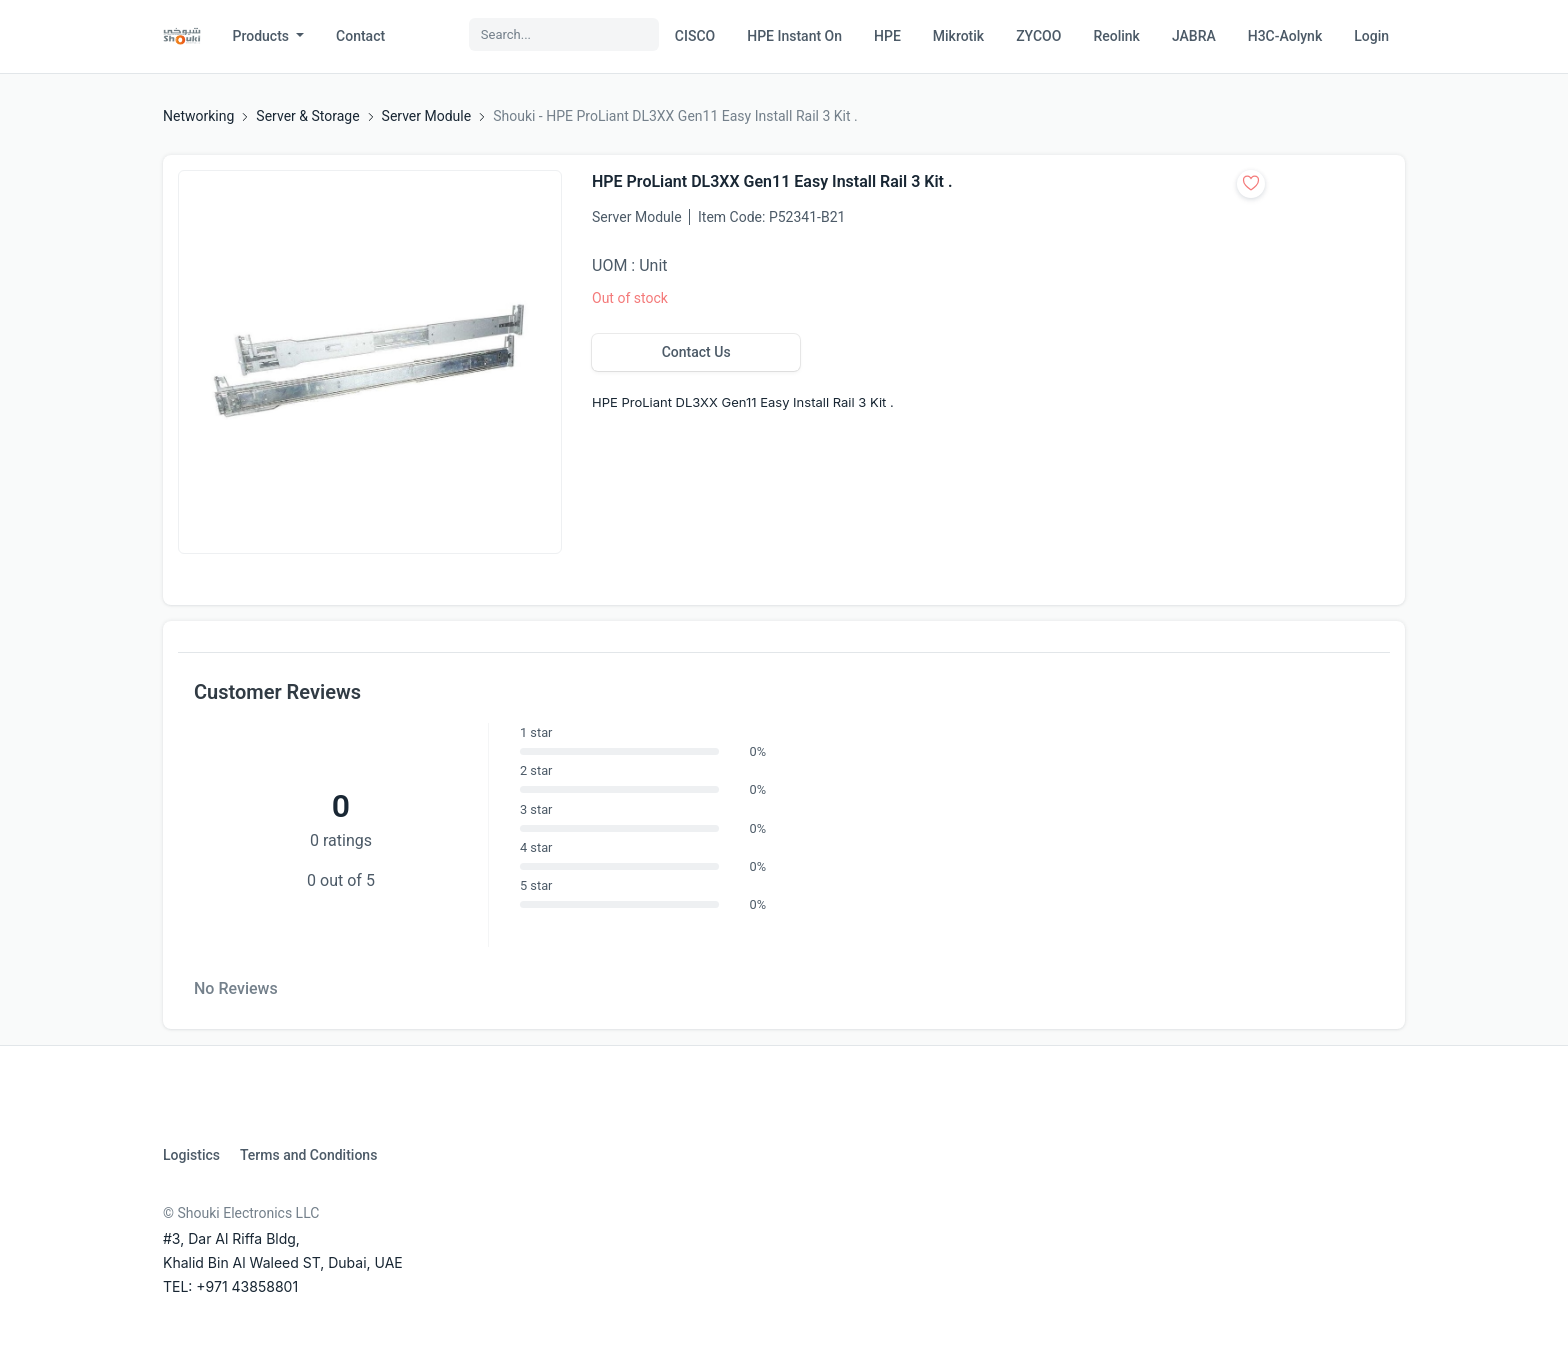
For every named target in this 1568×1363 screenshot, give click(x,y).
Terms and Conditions (308, 1155)
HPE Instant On (794, 36)
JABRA (1194, 36)
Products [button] (263, 36)
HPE (887, 36)
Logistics (191, 1155)
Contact (360, 36)
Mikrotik (958, 36)
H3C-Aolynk (1285, 36)
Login (1371, 36)
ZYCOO (1038, 36)
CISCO (695, 36)
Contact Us (696, 352)
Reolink (1116, 36)
